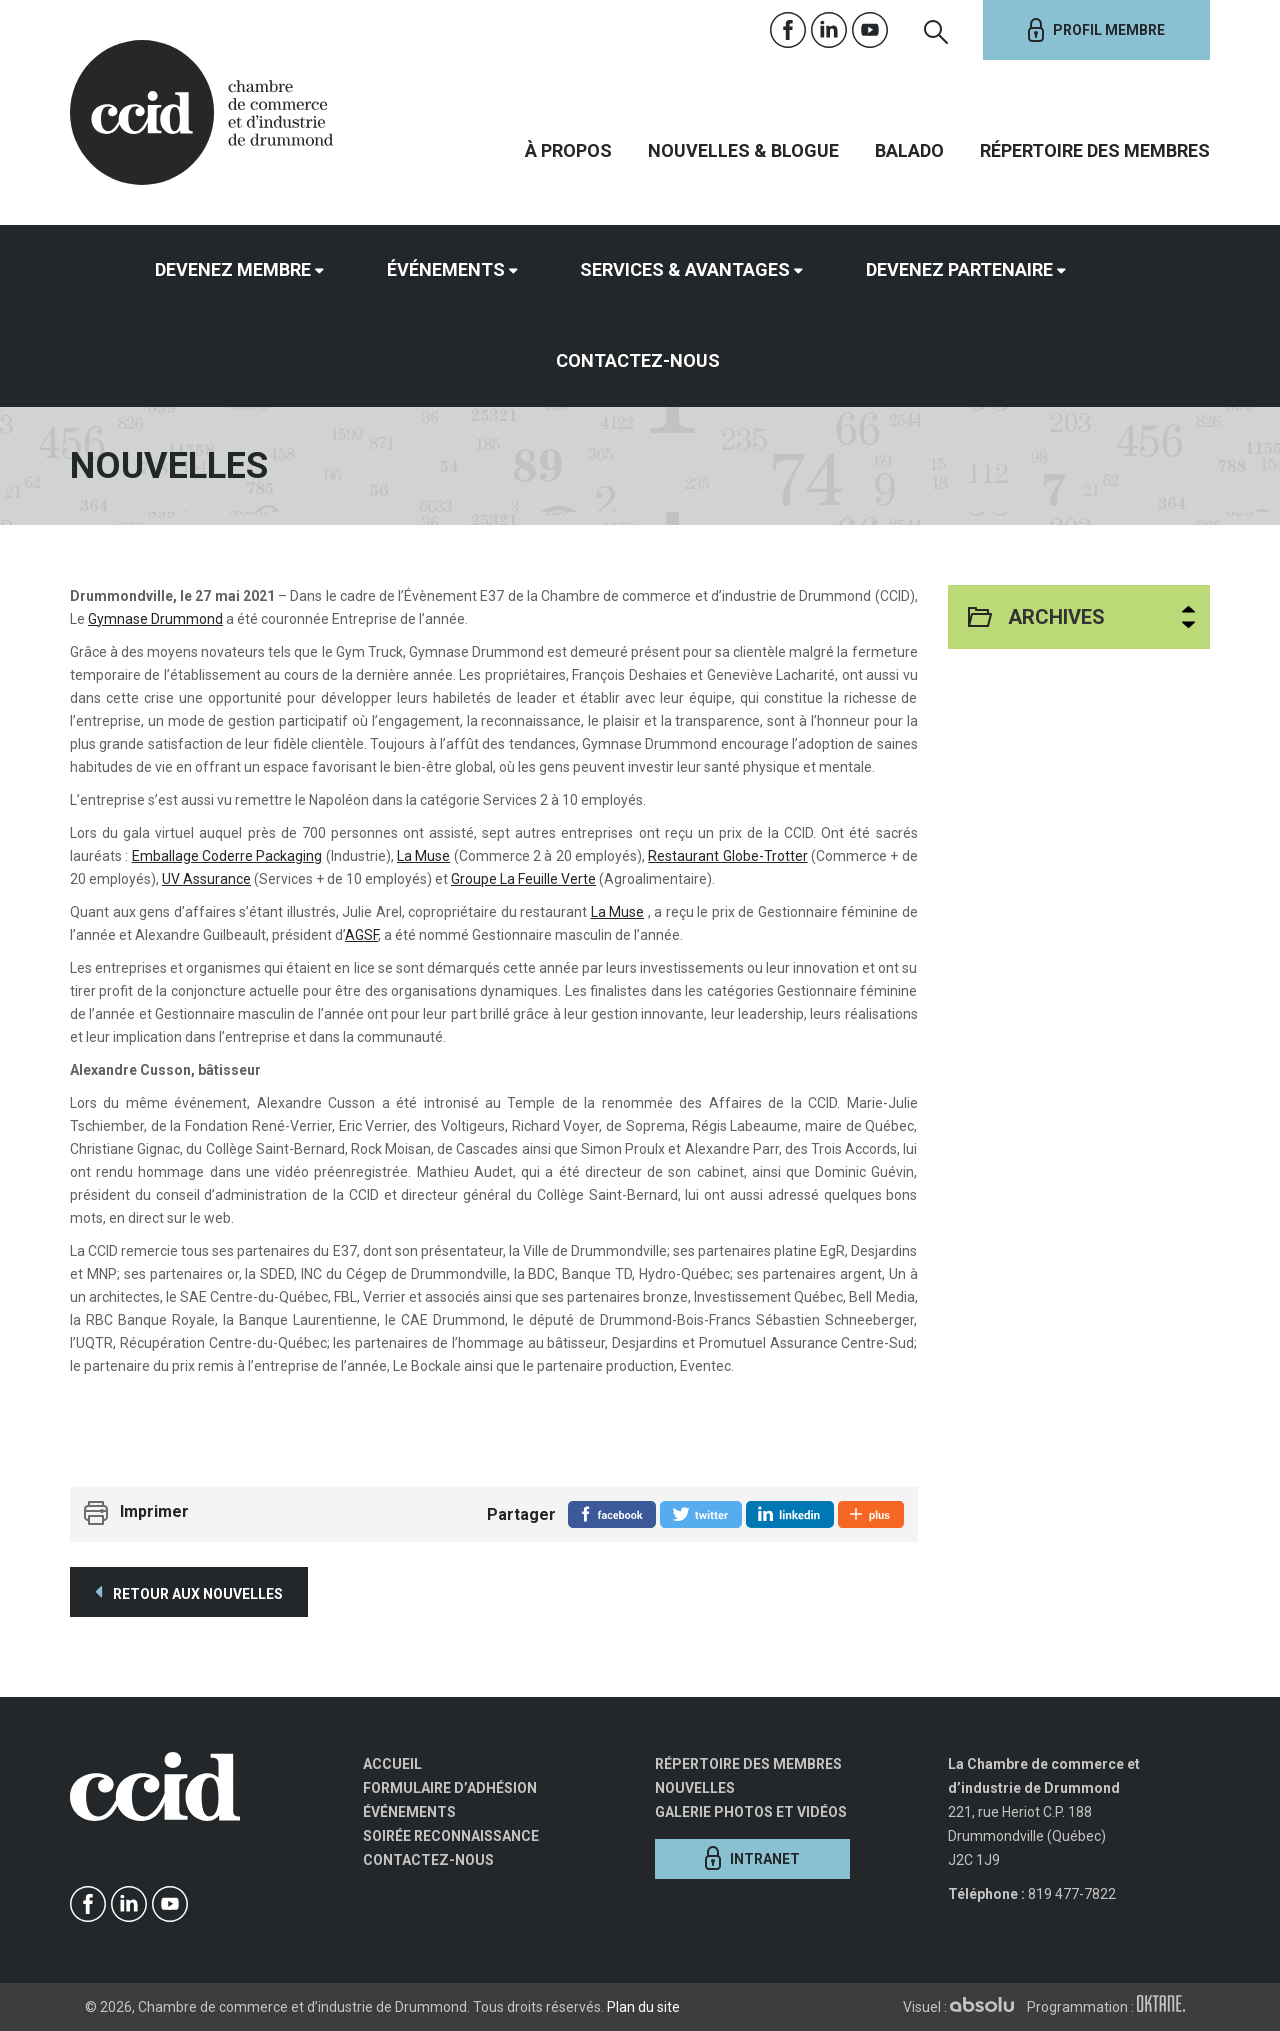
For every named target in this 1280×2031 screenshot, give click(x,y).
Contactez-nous (638, 360)
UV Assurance (206, 879)
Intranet (752, 1858)
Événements (446, 269)
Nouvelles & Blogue (743, 150)
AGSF (361, 935)
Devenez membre (233, 269)
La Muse (423, 856)
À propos (568, 150)
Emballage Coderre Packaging (227, 856)
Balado (909, 150)
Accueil (392, 1764)
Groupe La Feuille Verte (523, 879)
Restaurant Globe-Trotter (727, 856)
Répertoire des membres (1095, 150)
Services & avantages (685, 269)
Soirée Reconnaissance (451, 1836)
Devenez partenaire (959, 269)
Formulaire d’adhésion (450, 1788)
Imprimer (154, 1511)
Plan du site (643, 2007)
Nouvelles (695, 1788)
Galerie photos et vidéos (751, 1812)
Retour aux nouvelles (189, 1592)
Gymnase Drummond (155, 619)
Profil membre (1096, 30)
